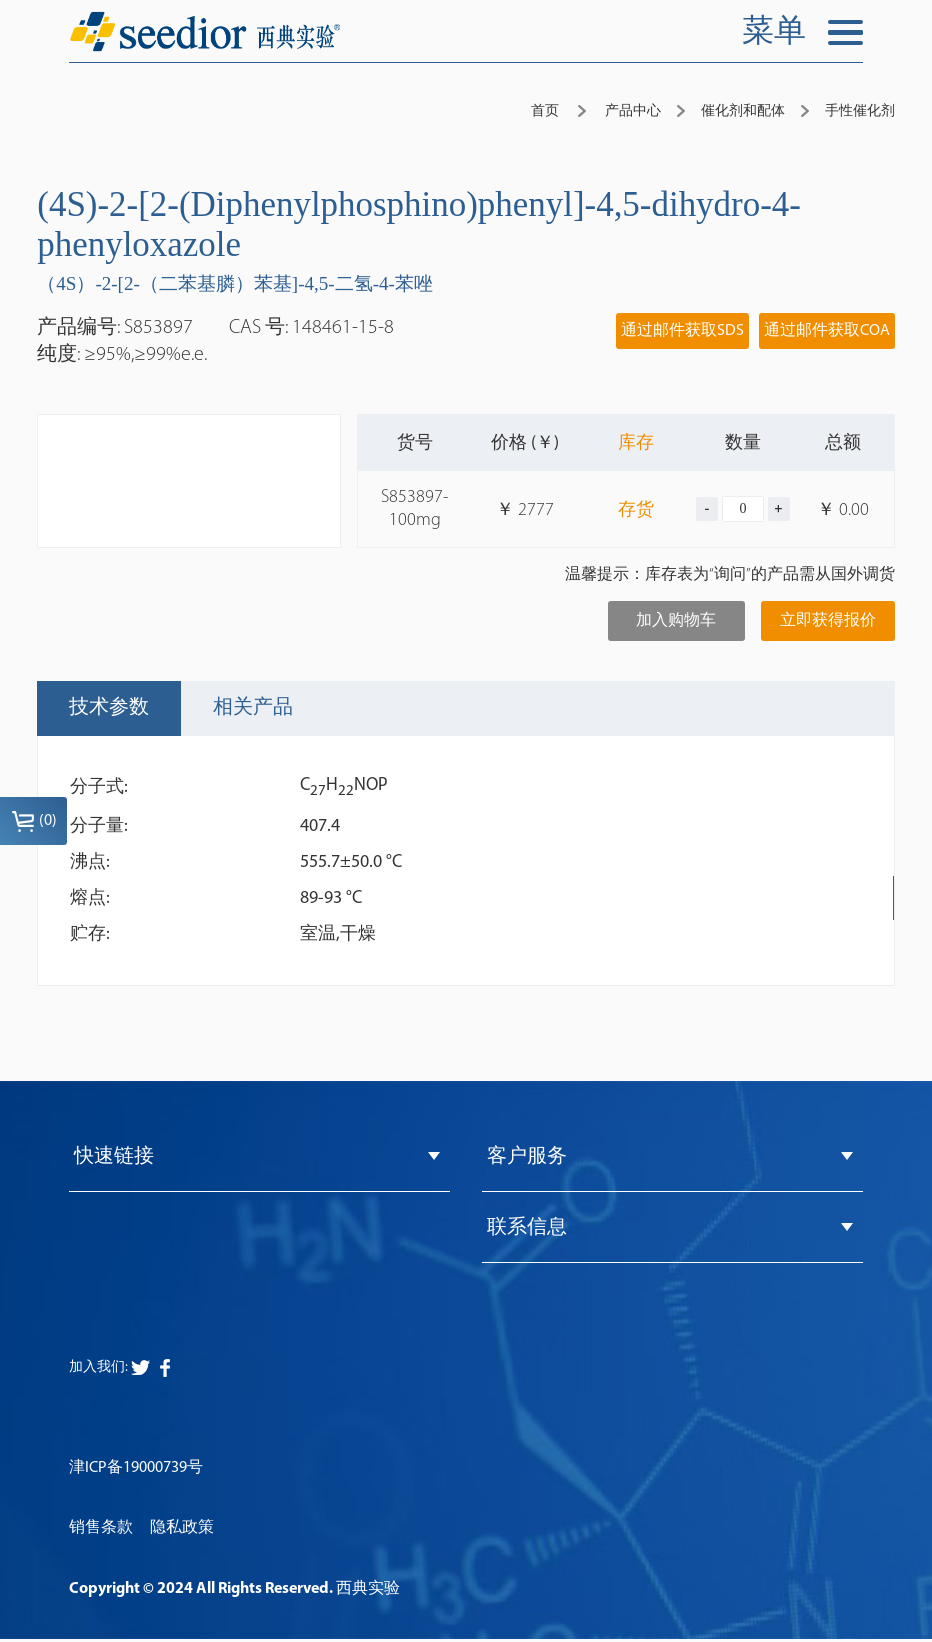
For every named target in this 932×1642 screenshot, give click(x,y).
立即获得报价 (828, 621)
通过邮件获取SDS (682, 331)
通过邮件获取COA (827, 331)
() (34, 821)
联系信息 (527, 1231)
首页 (545, 111)
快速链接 (114, 1158)
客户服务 (527, 1158)
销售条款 (101, 1532)
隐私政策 (182, 1532)
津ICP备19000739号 (136, 1471)
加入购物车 (676, 621)
